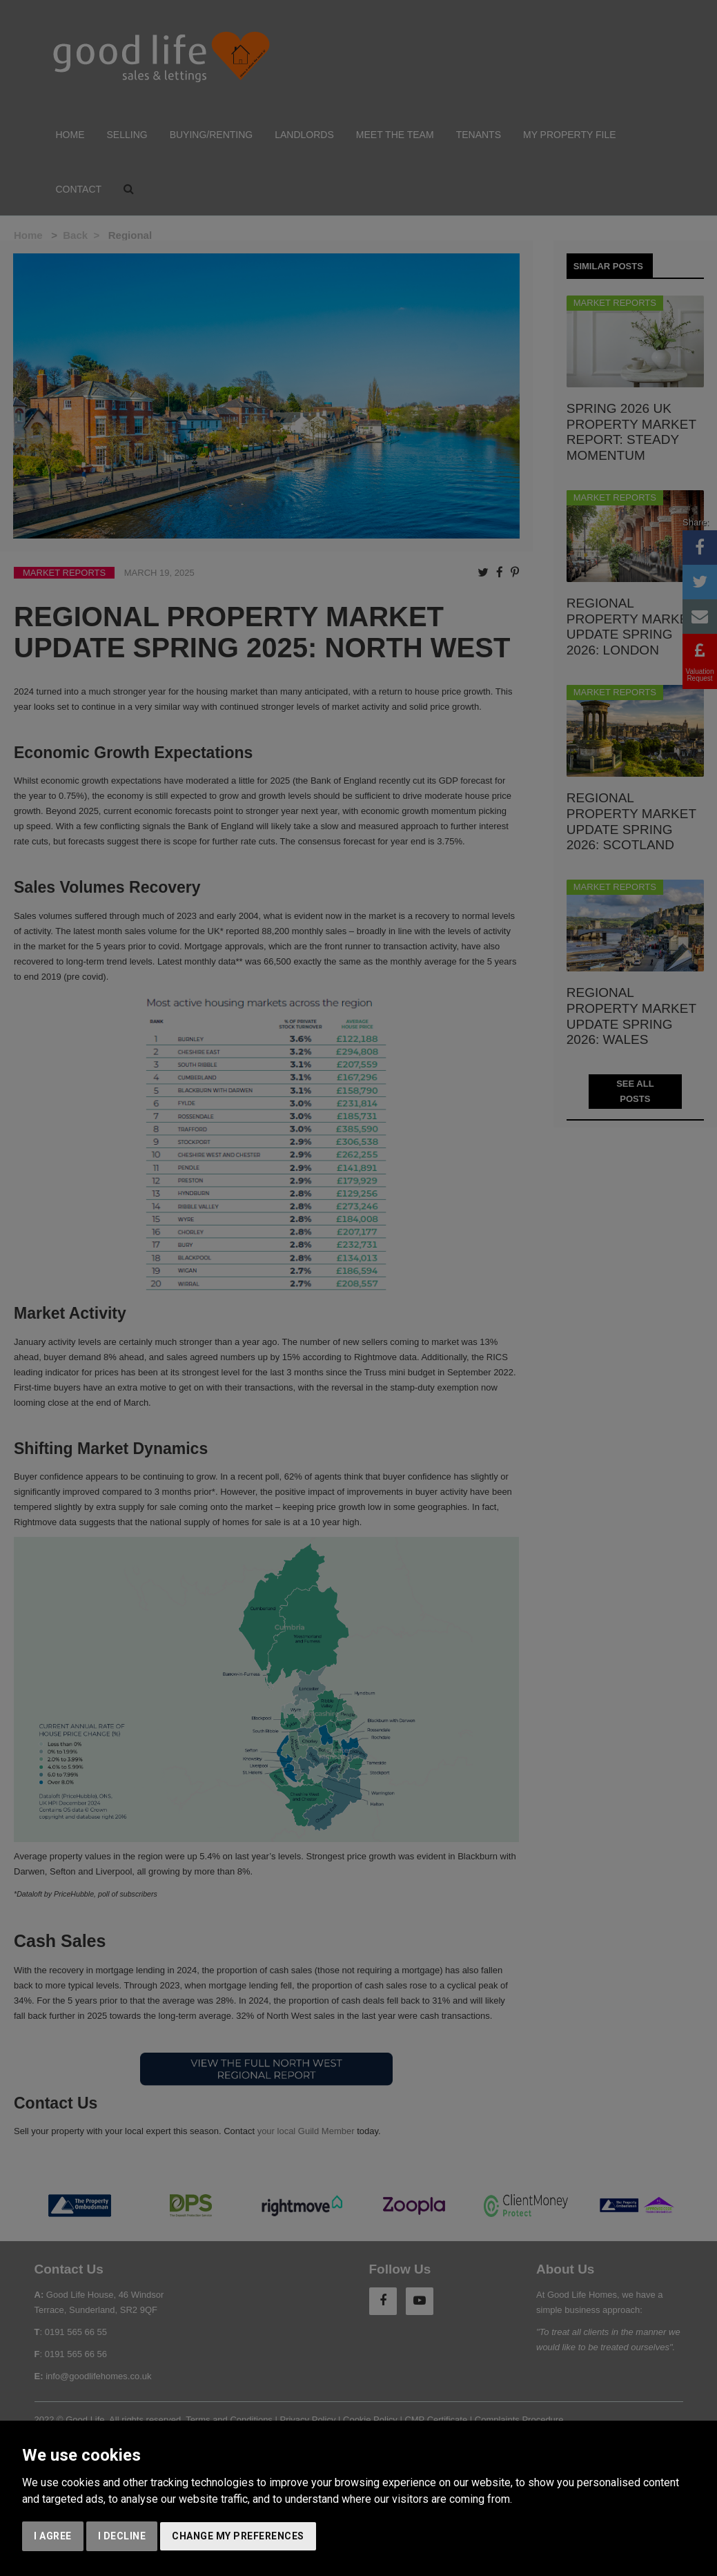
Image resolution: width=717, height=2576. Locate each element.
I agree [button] (53, 2535)
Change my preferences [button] (238, 2535)
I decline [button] (122, 2535)
